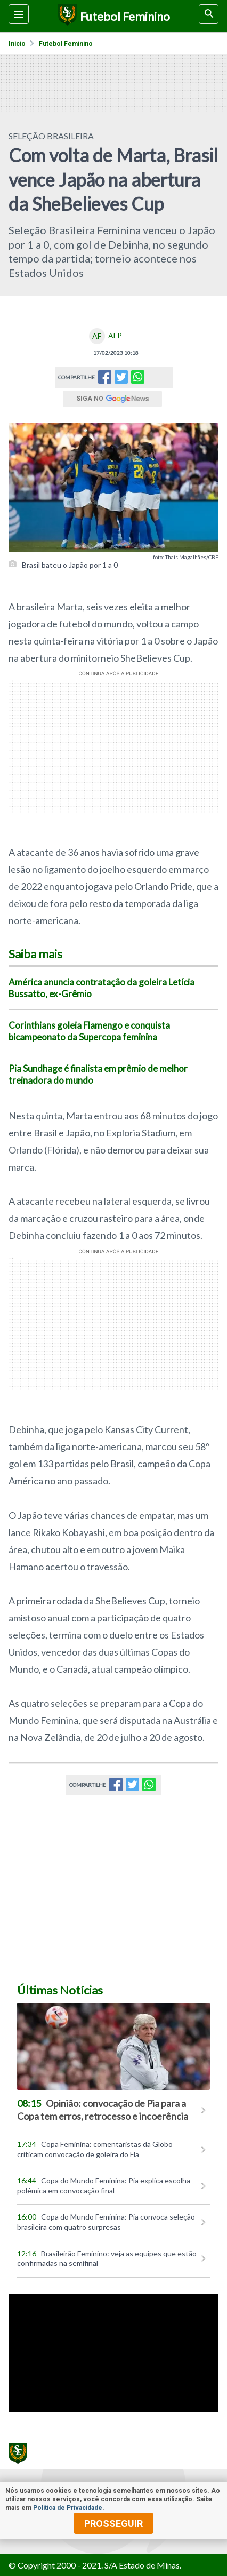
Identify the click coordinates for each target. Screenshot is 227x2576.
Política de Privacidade (67, 2507)
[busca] (208, 14)
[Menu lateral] (19, 14)
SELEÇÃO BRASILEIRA (51, 136)
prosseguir (113, 2523)
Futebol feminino (66, 43)
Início (17, 44)
